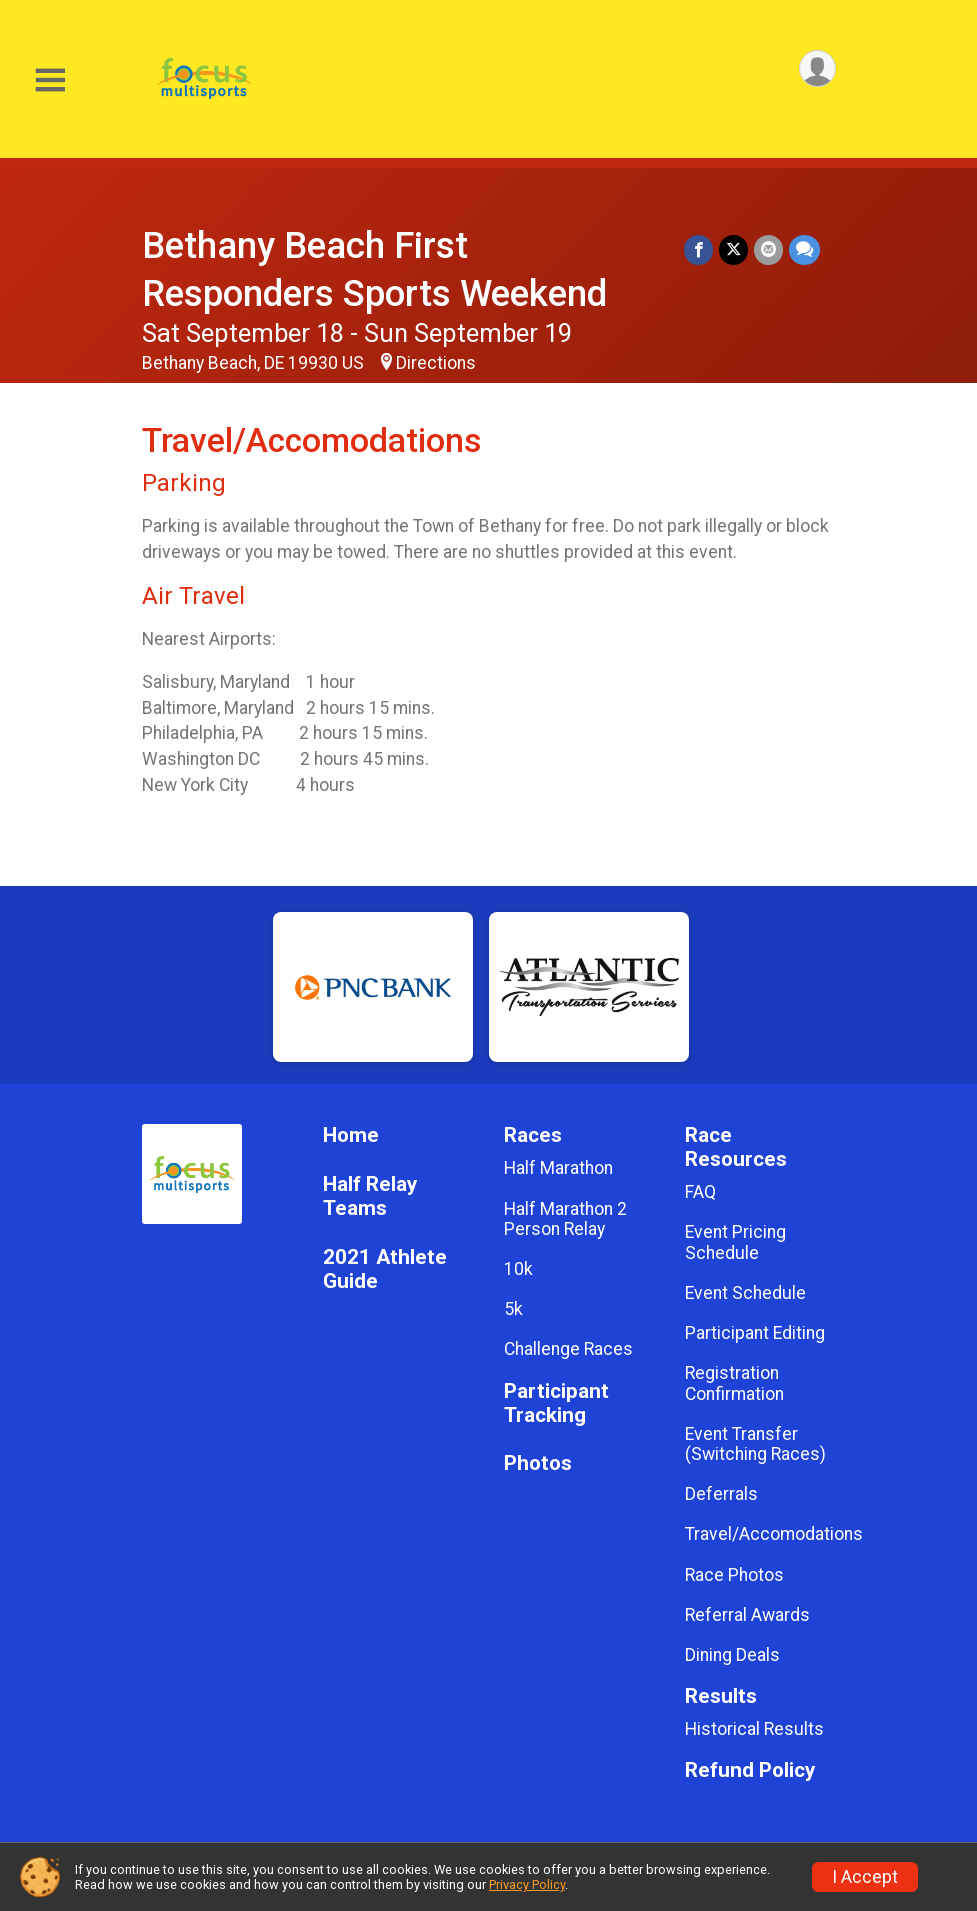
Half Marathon (558, 1168)
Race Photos (734, 1575)
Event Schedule (745, 1293)
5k (513, 1309)
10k (518, 1269)
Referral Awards (747, 1615)
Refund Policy (750, 1770)
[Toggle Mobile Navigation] (50, 80)
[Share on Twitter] (733, 249)
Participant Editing (755, 1333)
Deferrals (721, 1494)
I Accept (865, 1877)
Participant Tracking (556, 1403)
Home (351, 1135)
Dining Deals (732, 1655)
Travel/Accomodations (760, 1534)
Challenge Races (568, 1349)
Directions (436, 363)
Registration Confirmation (734, 1383)
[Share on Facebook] (698, 249)
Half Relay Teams (370, 1196)
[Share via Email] (768, 249)
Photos (538, 1463)
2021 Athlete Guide (385, 1269)
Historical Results (754, 1729)
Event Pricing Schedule (735, 1242)
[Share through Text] (804, 249)
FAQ (700, 1192)
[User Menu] (817, 68)
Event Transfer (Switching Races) (755, 1444)
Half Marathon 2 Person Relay (565, 1219)
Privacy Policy (527, 1884)
